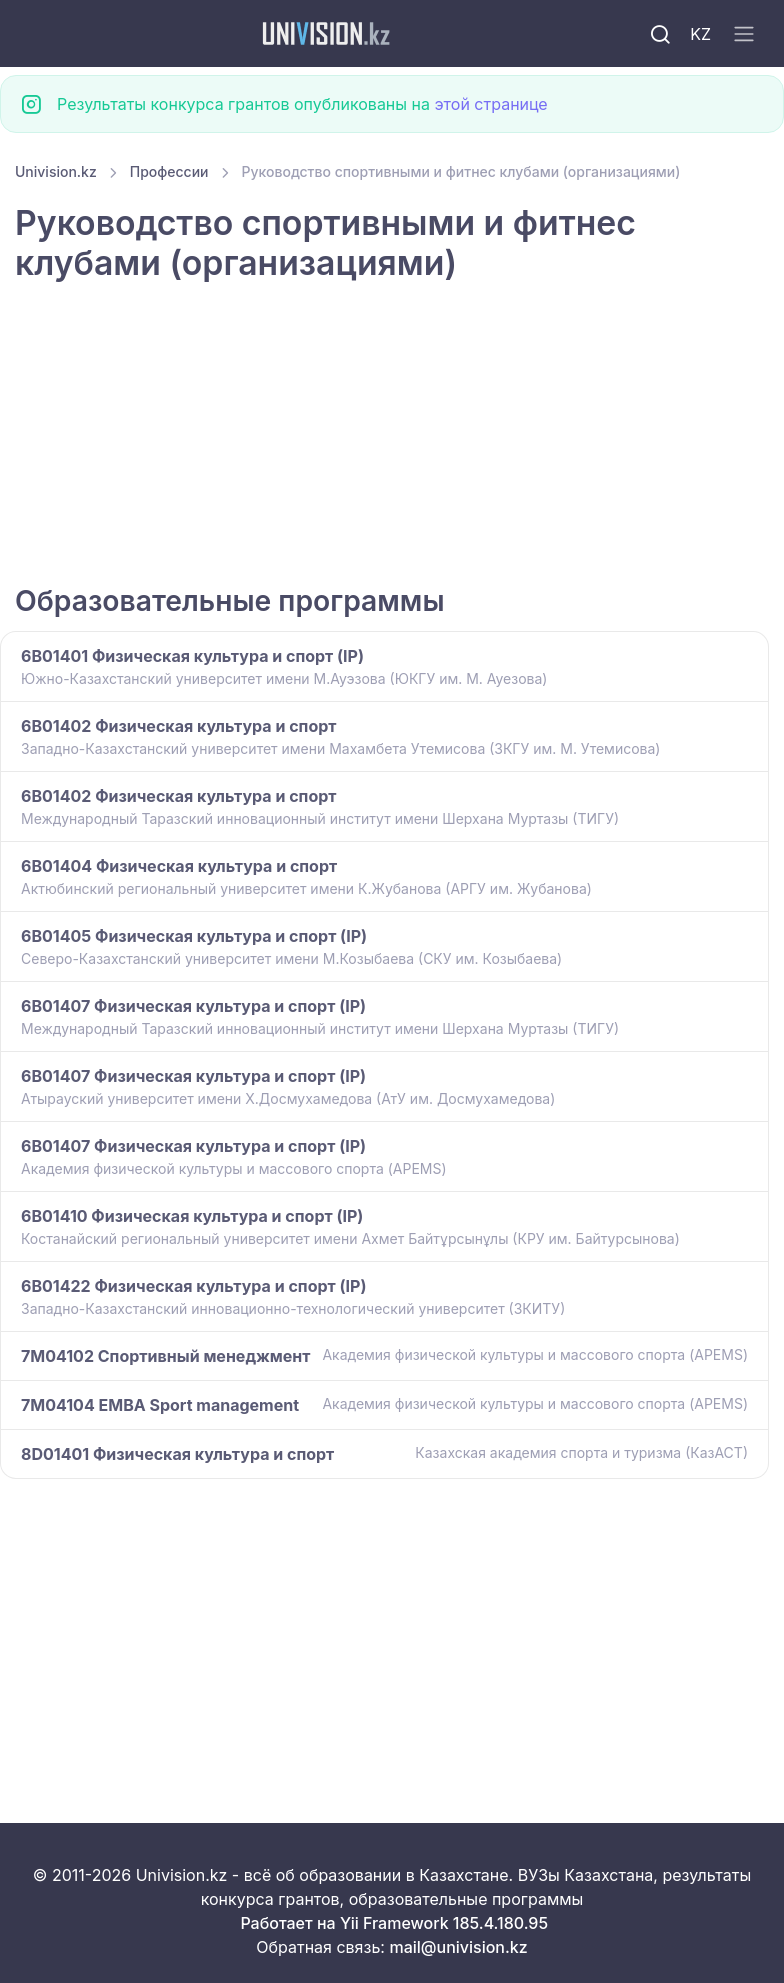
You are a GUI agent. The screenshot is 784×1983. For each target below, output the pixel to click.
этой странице (490, 104)
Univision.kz (56, 171)
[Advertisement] (392, 436)
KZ (700, 34)
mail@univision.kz (458, 1947)
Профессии (169, 171)
